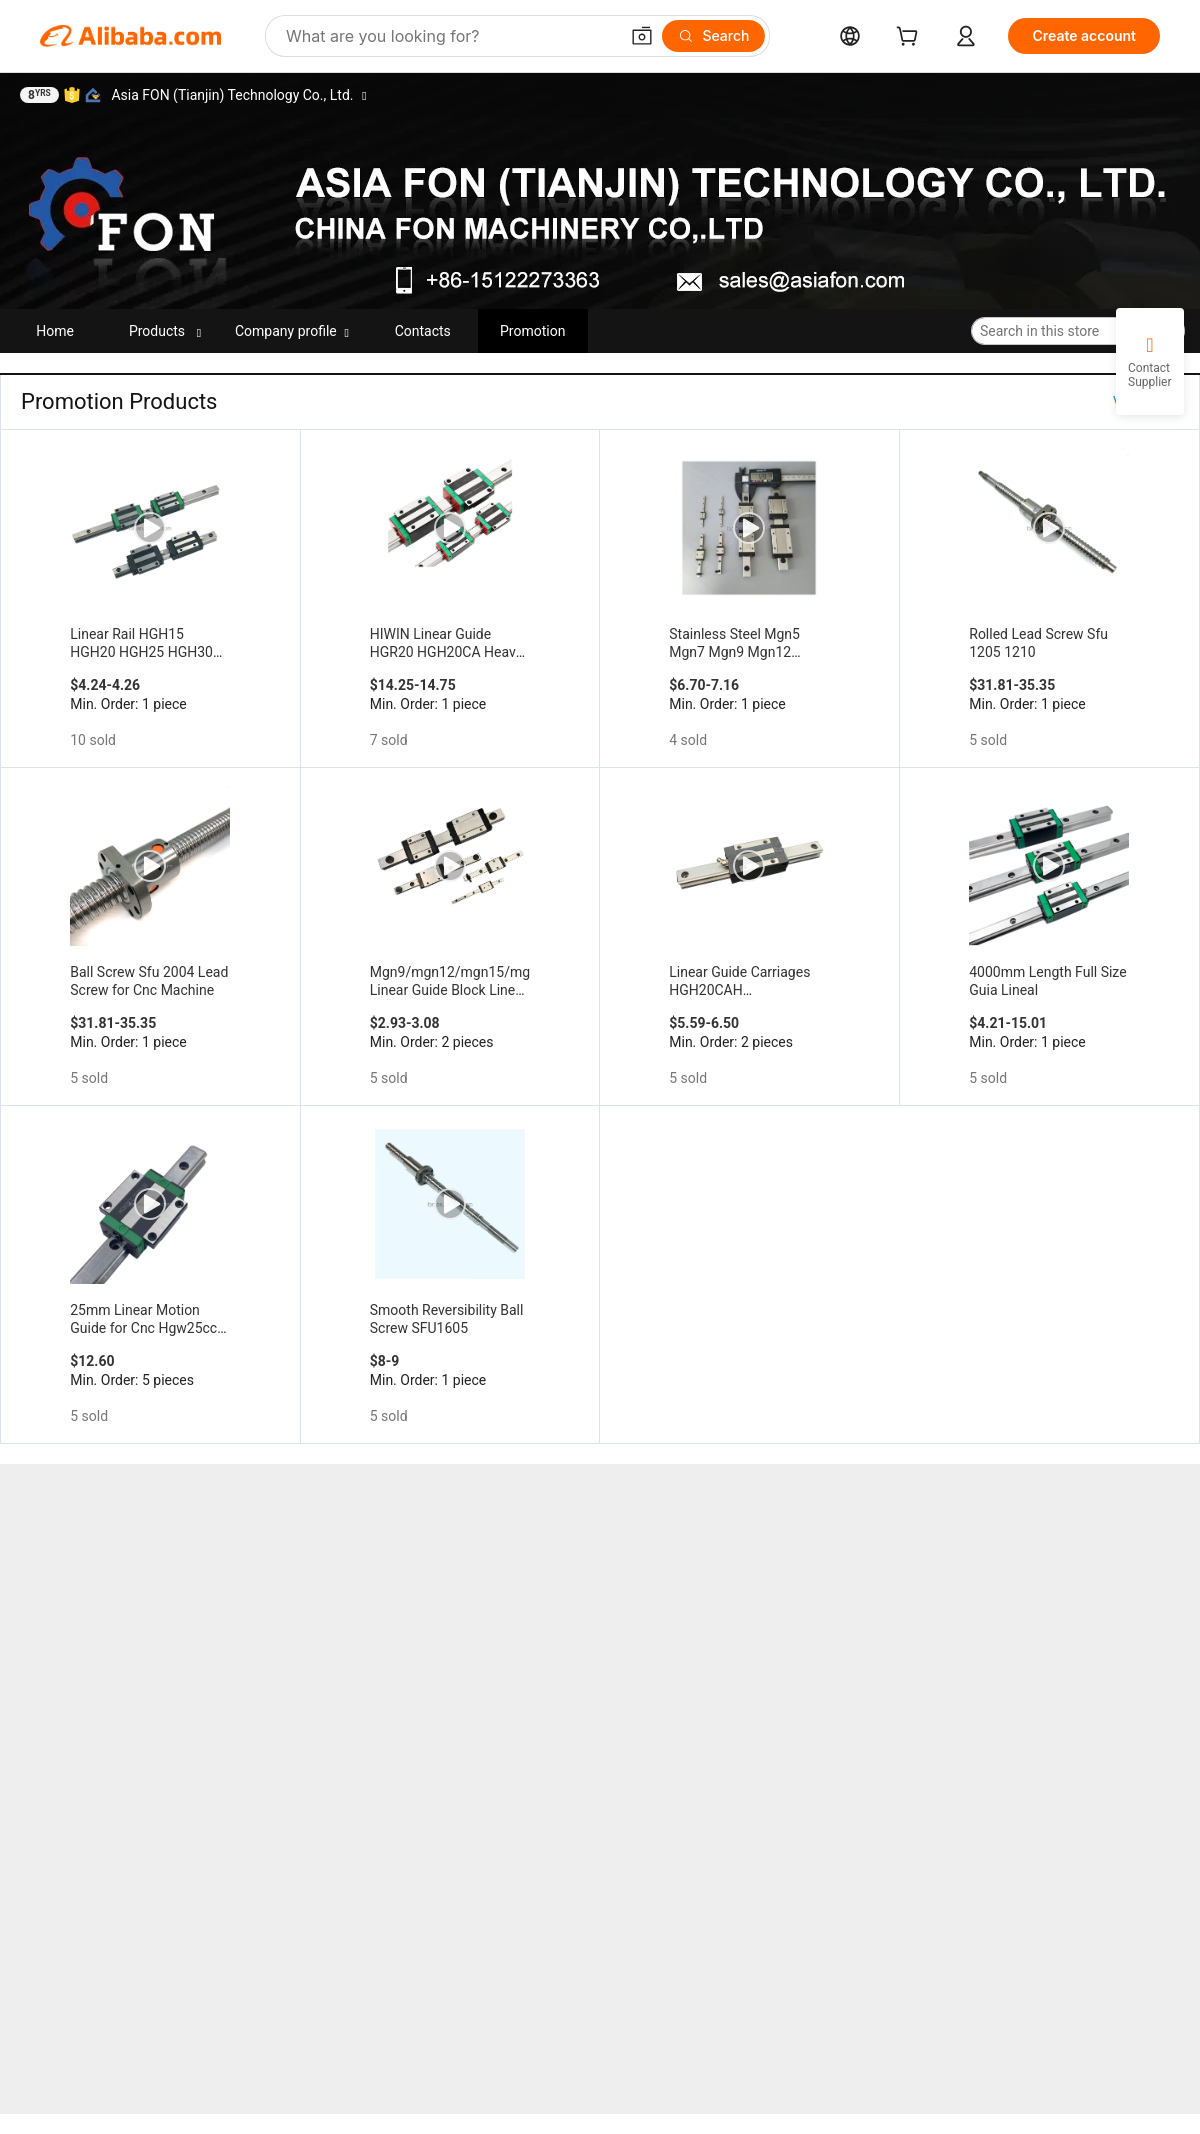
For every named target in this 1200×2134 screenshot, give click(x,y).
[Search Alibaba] (450, 36)
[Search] (713, 36)
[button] (642, 36)
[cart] (911, 38)
